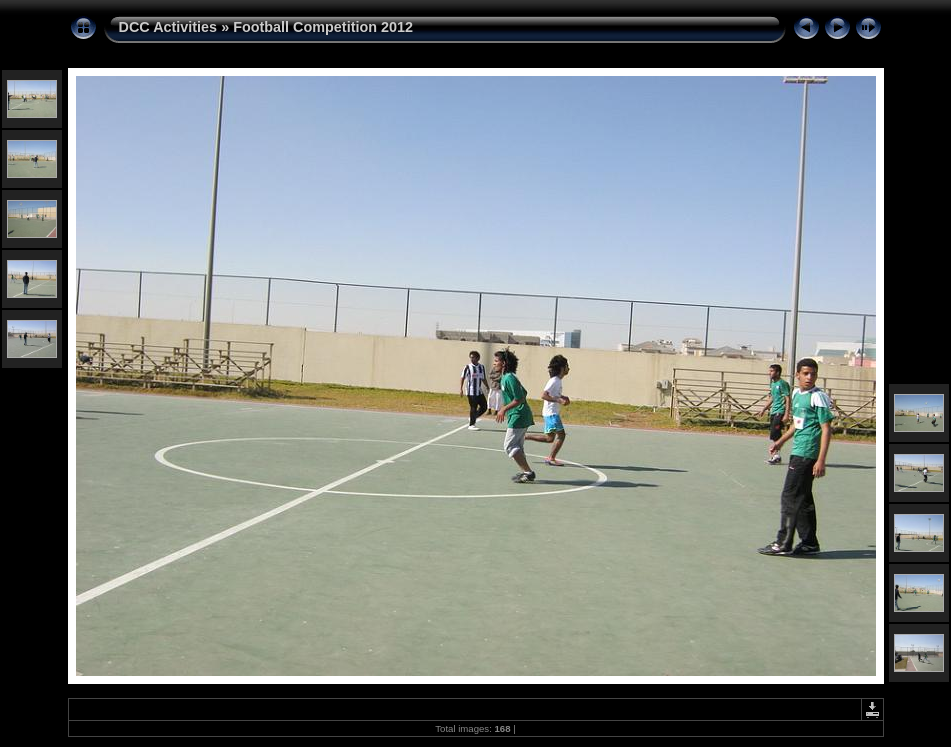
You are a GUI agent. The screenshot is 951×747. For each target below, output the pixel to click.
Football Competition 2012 (323, 27)
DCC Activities (170, 27)
